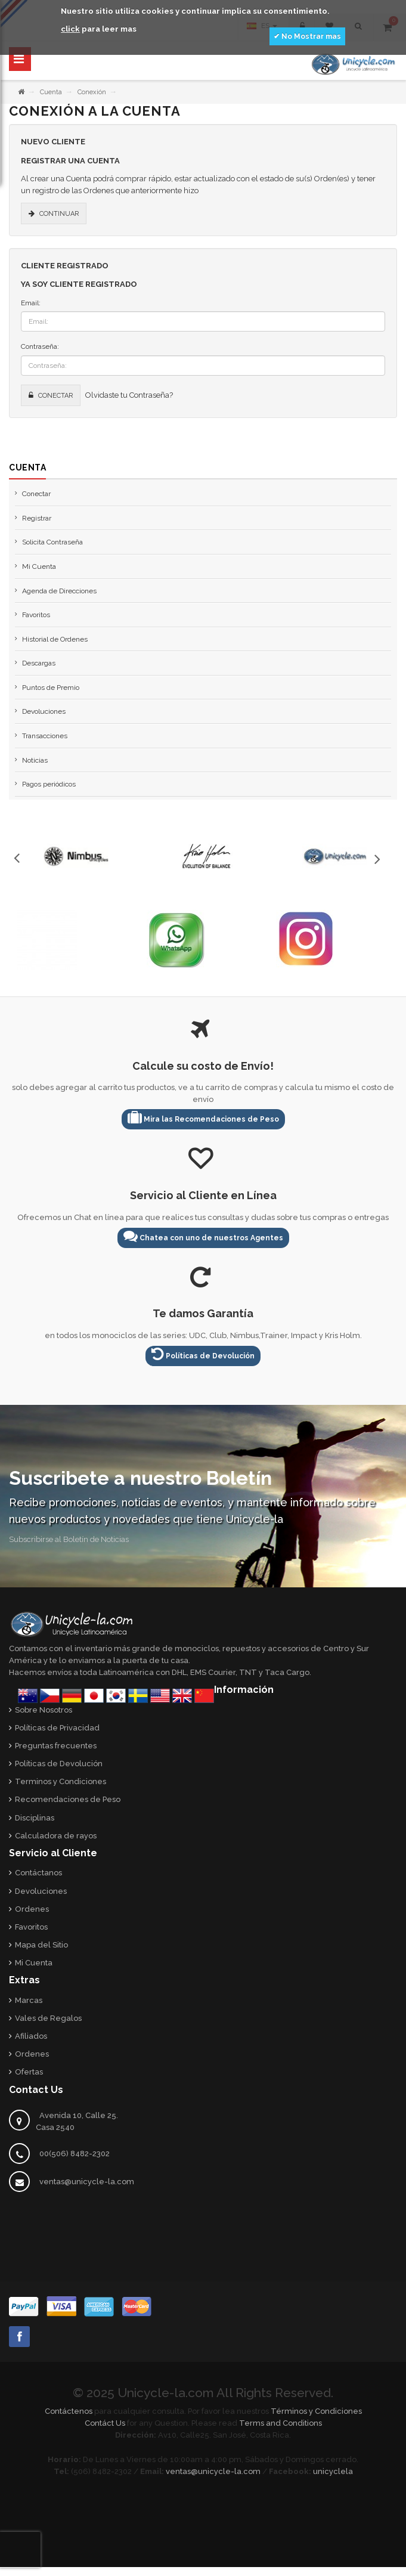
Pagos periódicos (49, 784)
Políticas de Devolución (203, 1353)
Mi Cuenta (39, 566)
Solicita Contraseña (52, 542)
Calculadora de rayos (56, 1835)
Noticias (35, 760)
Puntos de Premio (50, 687)
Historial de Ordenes (55, 639)
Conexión (92, 92)
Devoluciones (44, 711)
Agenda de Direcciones (59, 591)
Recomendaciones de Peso (67, 1799)
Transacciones (44, 736)
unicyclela (333, 2471)
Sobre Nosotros (43, 1709)
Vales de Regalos (48, 2018)
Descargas (38, 663)
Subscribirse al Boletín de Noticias (69, 1539)
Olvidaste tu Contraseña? (129, 395)
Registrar (36, 518)
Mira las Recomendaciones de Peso (203, 1117)
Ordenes (32, 1909)
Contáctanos (38, 1872)
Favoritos (36, 615)
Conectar (36, 494)
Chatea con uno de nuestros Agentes (203, 1235)
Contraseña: (40, 346)
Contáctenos (68, 2411)
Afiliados (31, 2036)
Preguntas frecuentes (56, 1745)
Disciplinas (34, 1817)
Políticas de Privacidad (57, 1727)
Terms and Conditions (280, 2423)
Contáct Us (105, 2423)
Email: (31, 303)
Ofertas (29, 2071)
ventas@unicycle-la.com (86, 2181)
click (70, 28)
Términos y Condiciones (316, 2411)
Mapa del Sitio (41, 1944)
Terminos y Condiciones (60, 1781)
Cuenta (51, 92)
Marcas (28, 2000)
